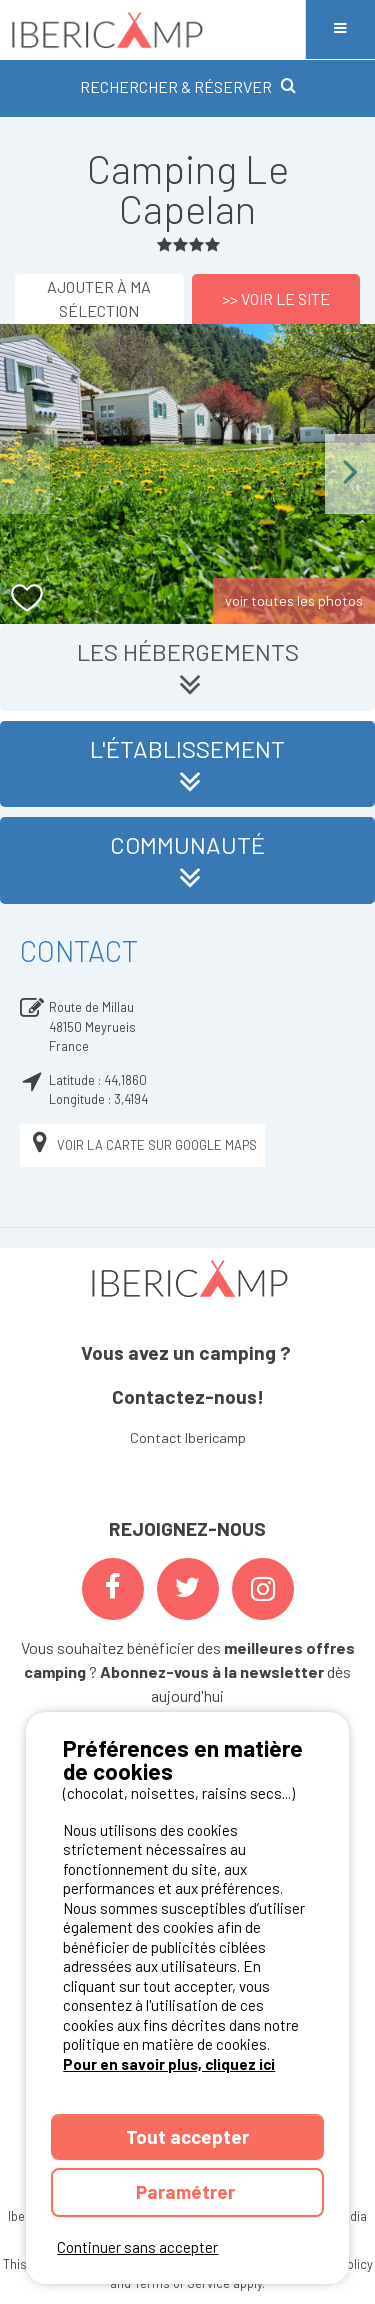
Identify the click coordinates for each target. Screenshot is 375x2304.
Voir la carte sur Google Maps (142, 1145)
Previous (25, 473)
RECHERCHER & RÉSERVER (188, 86)
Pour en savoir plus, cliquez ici (169, 2064)
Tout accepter (187, 2136)
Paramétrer (187, 2191)
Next (350, 473)
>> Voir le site (276, 298)
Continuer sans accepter (137, 2247)
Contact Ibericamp (188, 1437)
